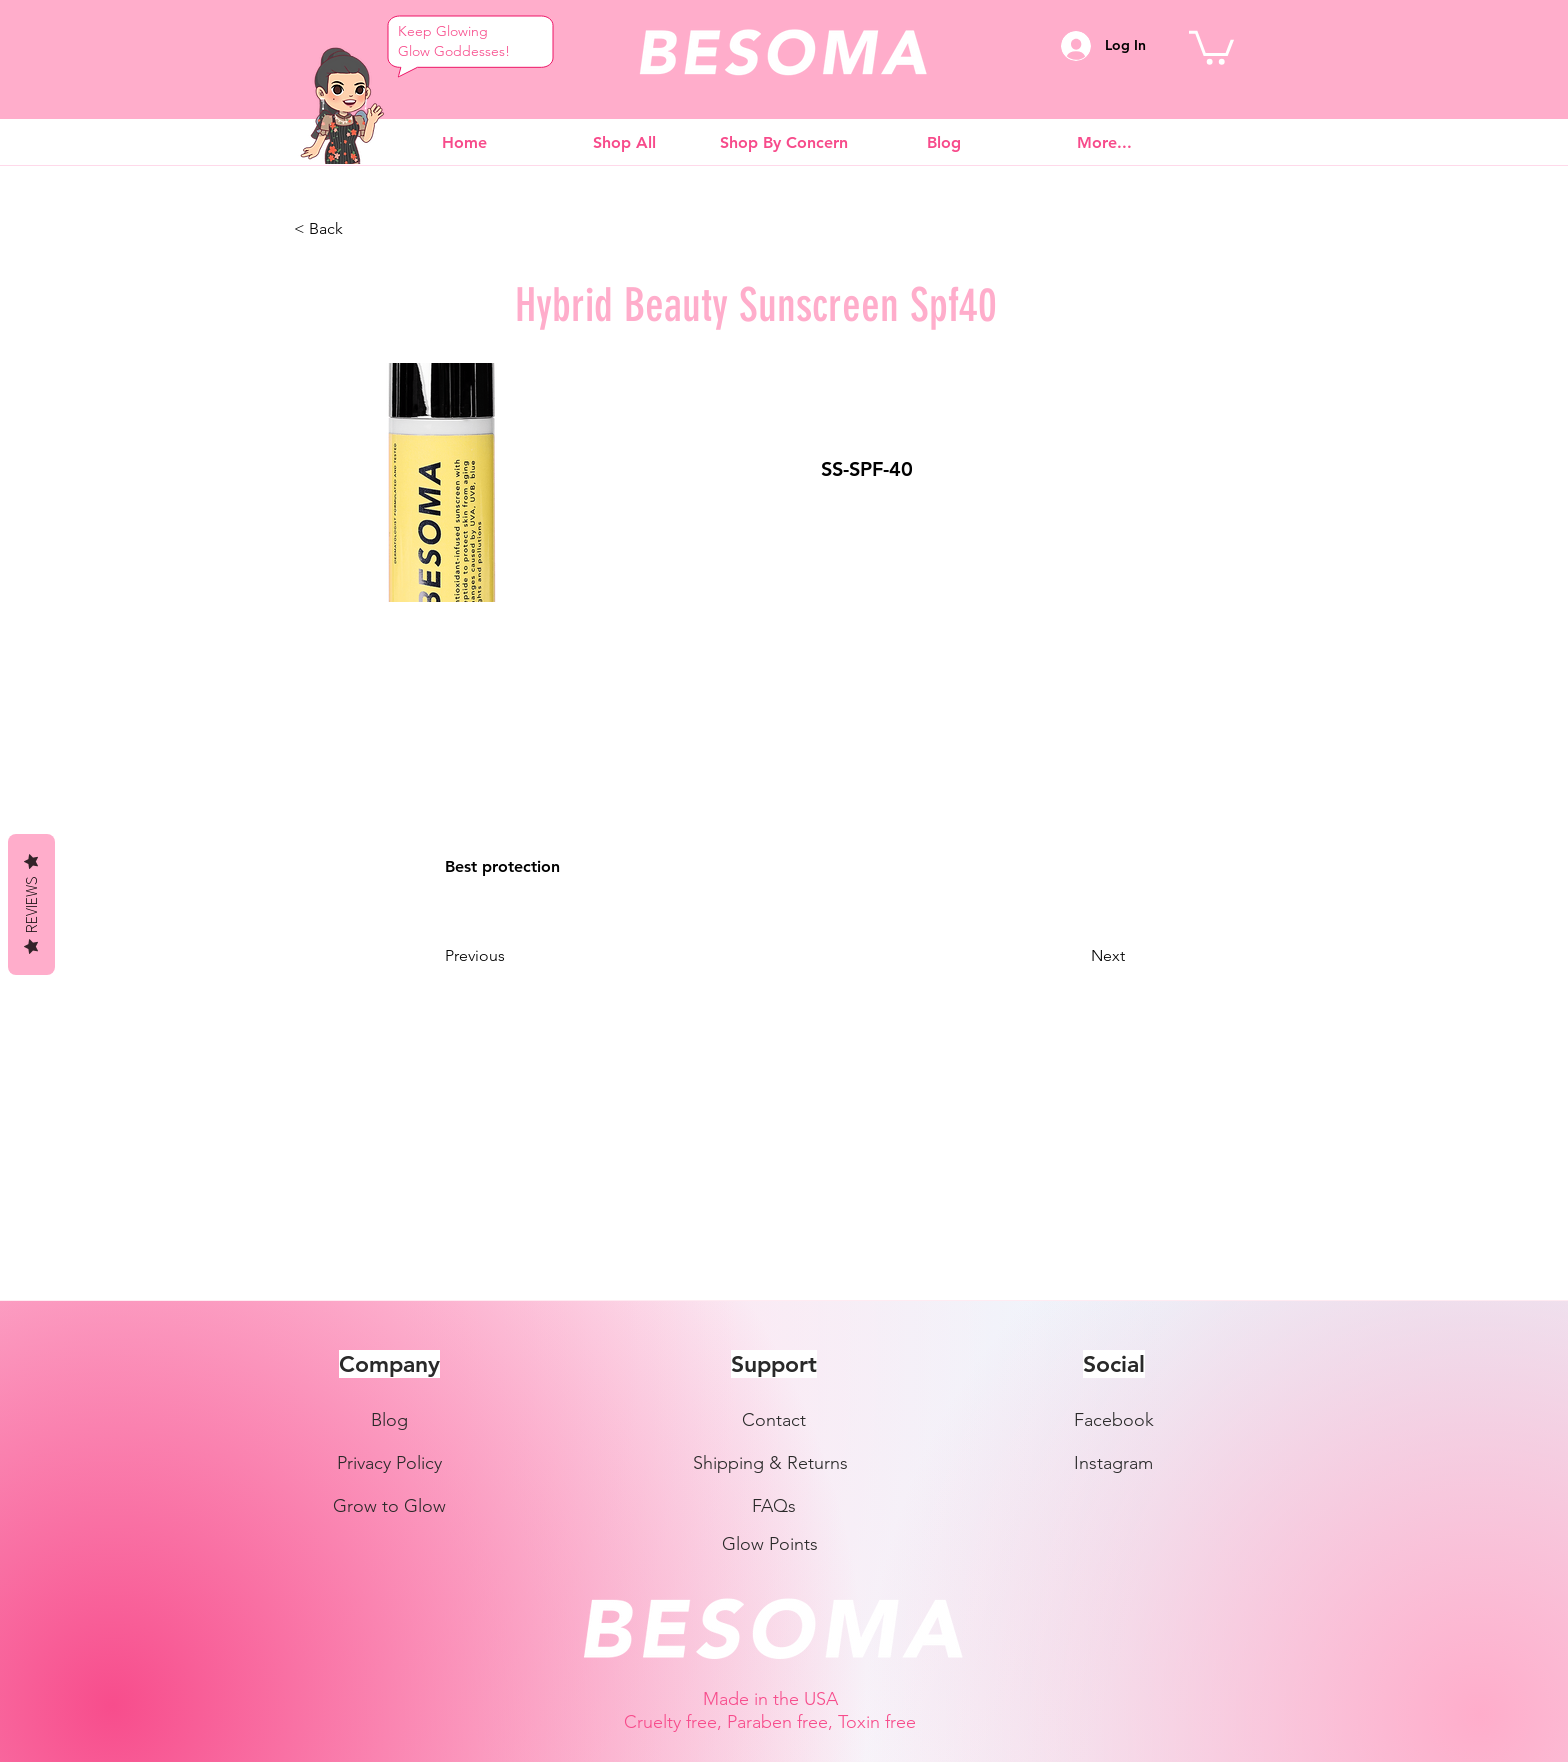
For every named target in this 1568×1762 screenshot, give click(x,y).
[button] (1211, 46)
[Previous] (511, 956)
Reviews (31, 904)
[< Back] (360, 229)
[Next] (1075, 956)
